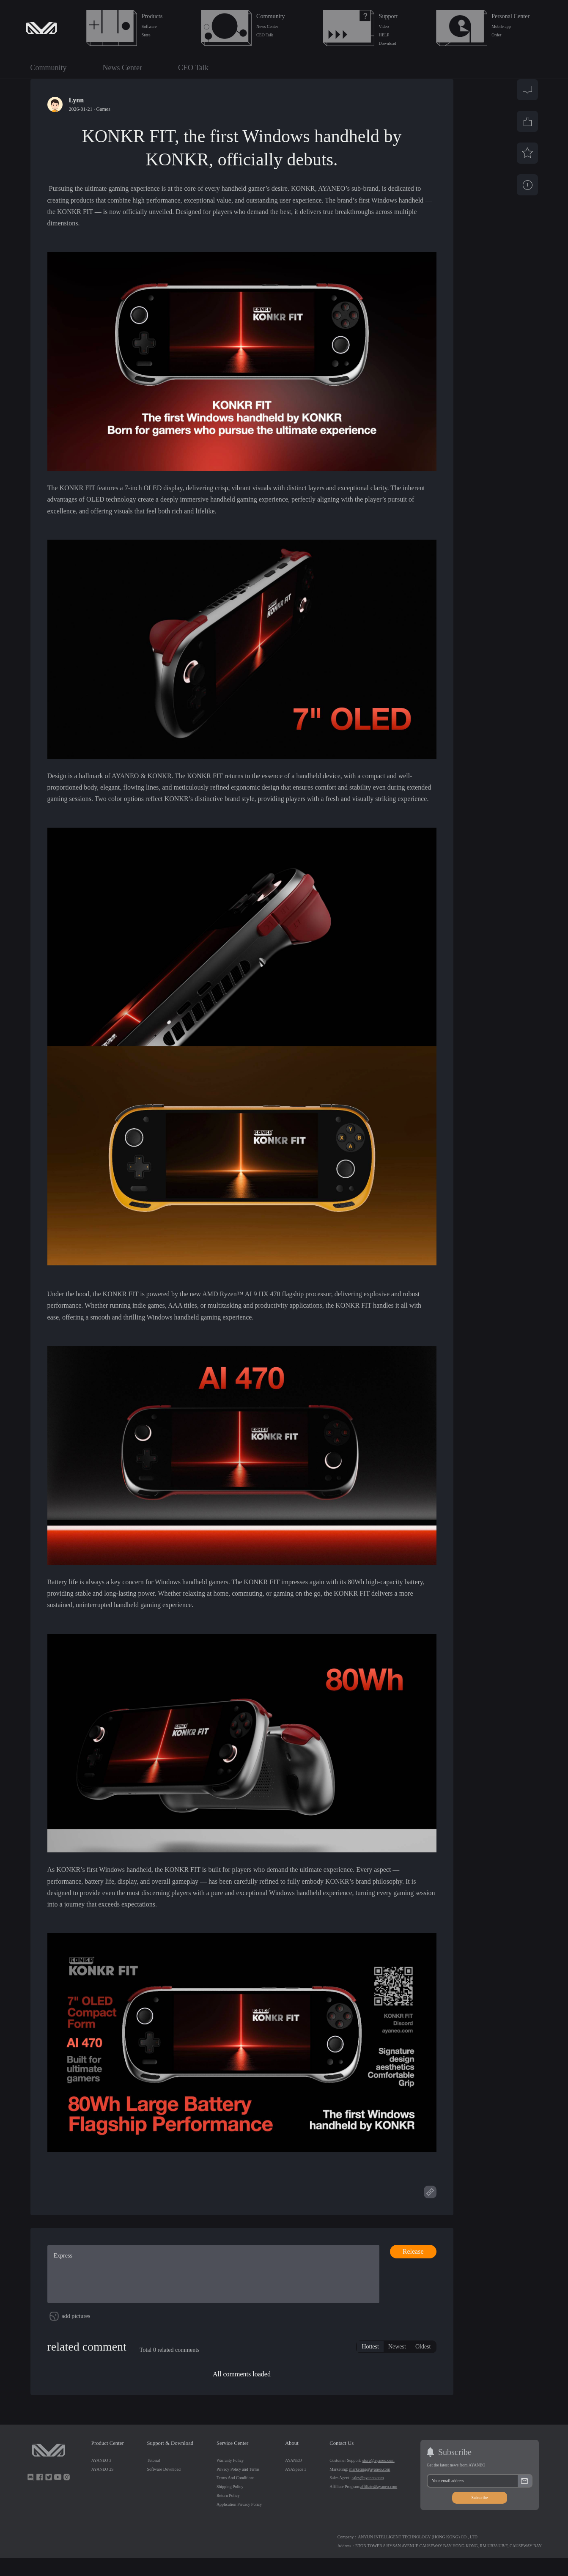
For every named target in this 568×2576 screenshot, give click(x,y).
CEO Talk (264, 35)
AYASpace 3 (296, 2487)
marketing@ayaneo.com (369, 2487)
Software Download (164, 2487)
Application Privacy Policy (239, 2522)
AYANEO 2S (102, 2487)
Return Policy (228, 2513)
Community (270, 16)
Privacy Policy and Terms (238, 2487)
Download (387, 43)
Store (146, 35)
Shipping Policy (230, 2504)
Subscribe (479, 2515)
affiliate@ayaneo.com (378, 2504)
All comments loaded (242, 2391)
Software (149, 26)
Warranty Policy (230, 2478)
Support (388, 16)
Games (103, 109)
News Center (267, 26)
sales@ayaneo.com (367, 2496)
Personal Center (510, 16)
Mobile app (500, 26)
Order (496, 35)
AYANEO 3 (101, 2478)
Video (384, 26)
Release (413, 2251)
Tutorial (153, 2478)
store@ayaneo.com (378, 2478)
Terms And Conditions (236, 2496)
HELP (384, 35)
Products (152, 16)
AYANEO (293, 2478)
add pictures (76, 2334)
